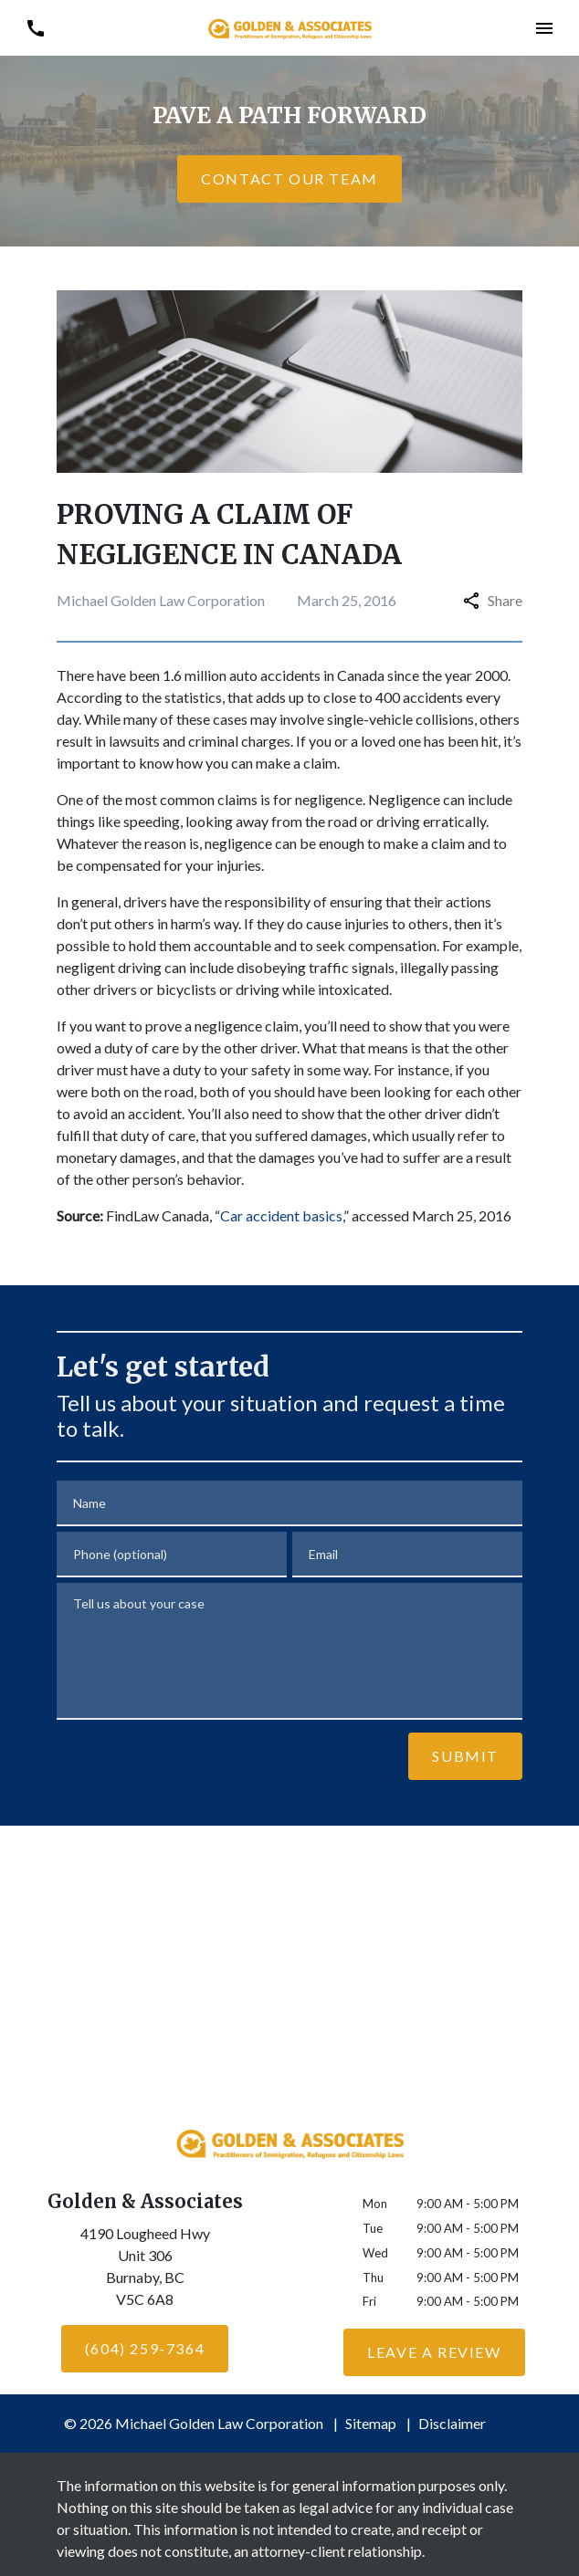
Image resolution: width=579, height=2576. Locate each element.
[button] (543, 27)
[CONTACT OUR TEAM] (289, 179)
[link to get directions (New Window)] (145, 2270)
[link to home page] (289, 27)
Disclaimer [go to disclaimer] (452, 2423)
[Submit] (465, 1756)
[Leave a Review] (433, 2352)
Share (492, 600)
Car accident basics (281, 1215)
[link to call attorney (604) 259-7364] (35, 27)
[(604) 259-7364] (144, 2348)
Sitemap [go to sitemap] (370, 2423)
